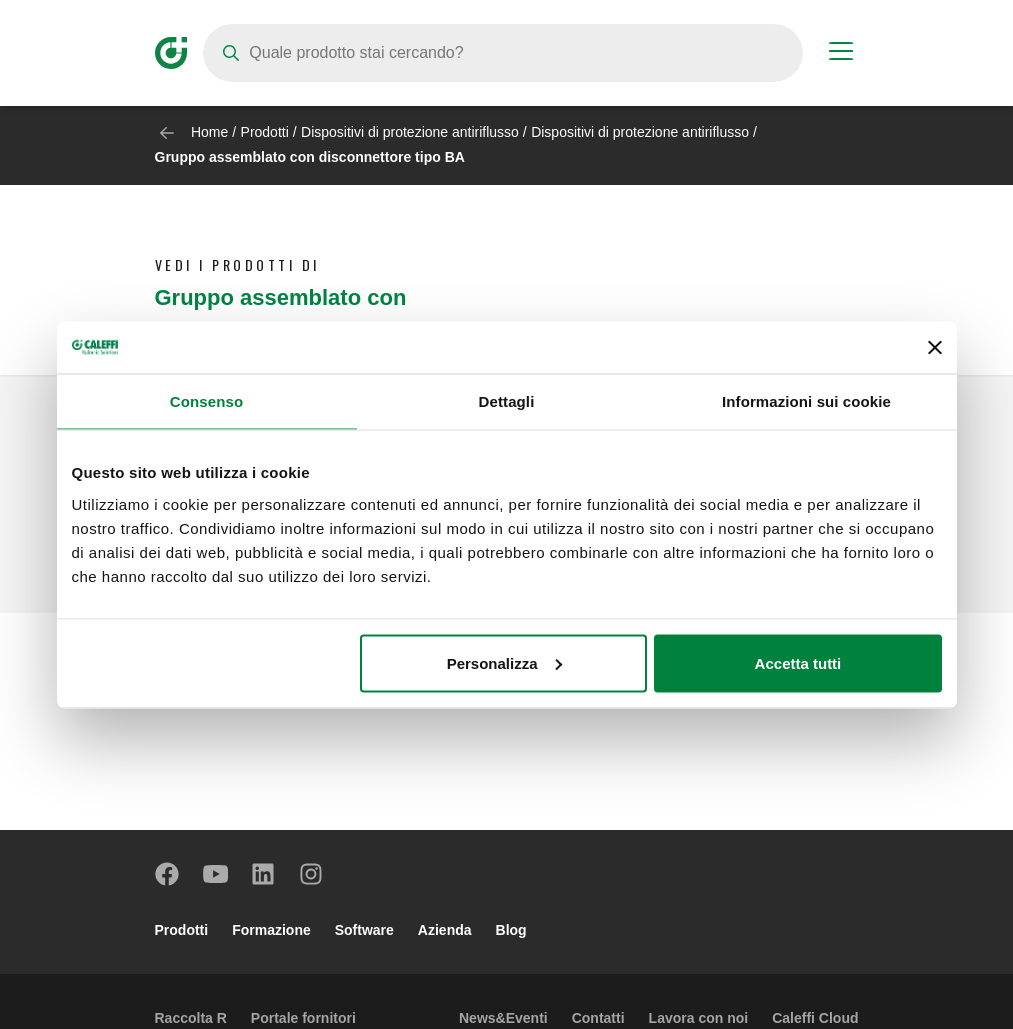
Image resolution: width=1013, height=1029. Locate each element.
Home (209, 132)
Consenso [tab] (206, 401)
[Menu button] (841, 54)
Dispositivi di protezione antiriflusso (410, 132)
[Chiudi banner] (935, 347)
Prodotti (265, 132)
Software (364, 930)
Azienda (445, 930)
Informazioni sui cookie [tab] (806, 401)
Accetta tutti (798, 662)
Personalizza (504, 662)
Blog (511, 930)
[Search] (503, 53)
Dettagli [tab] (507, 401)
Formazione (271, 930)
